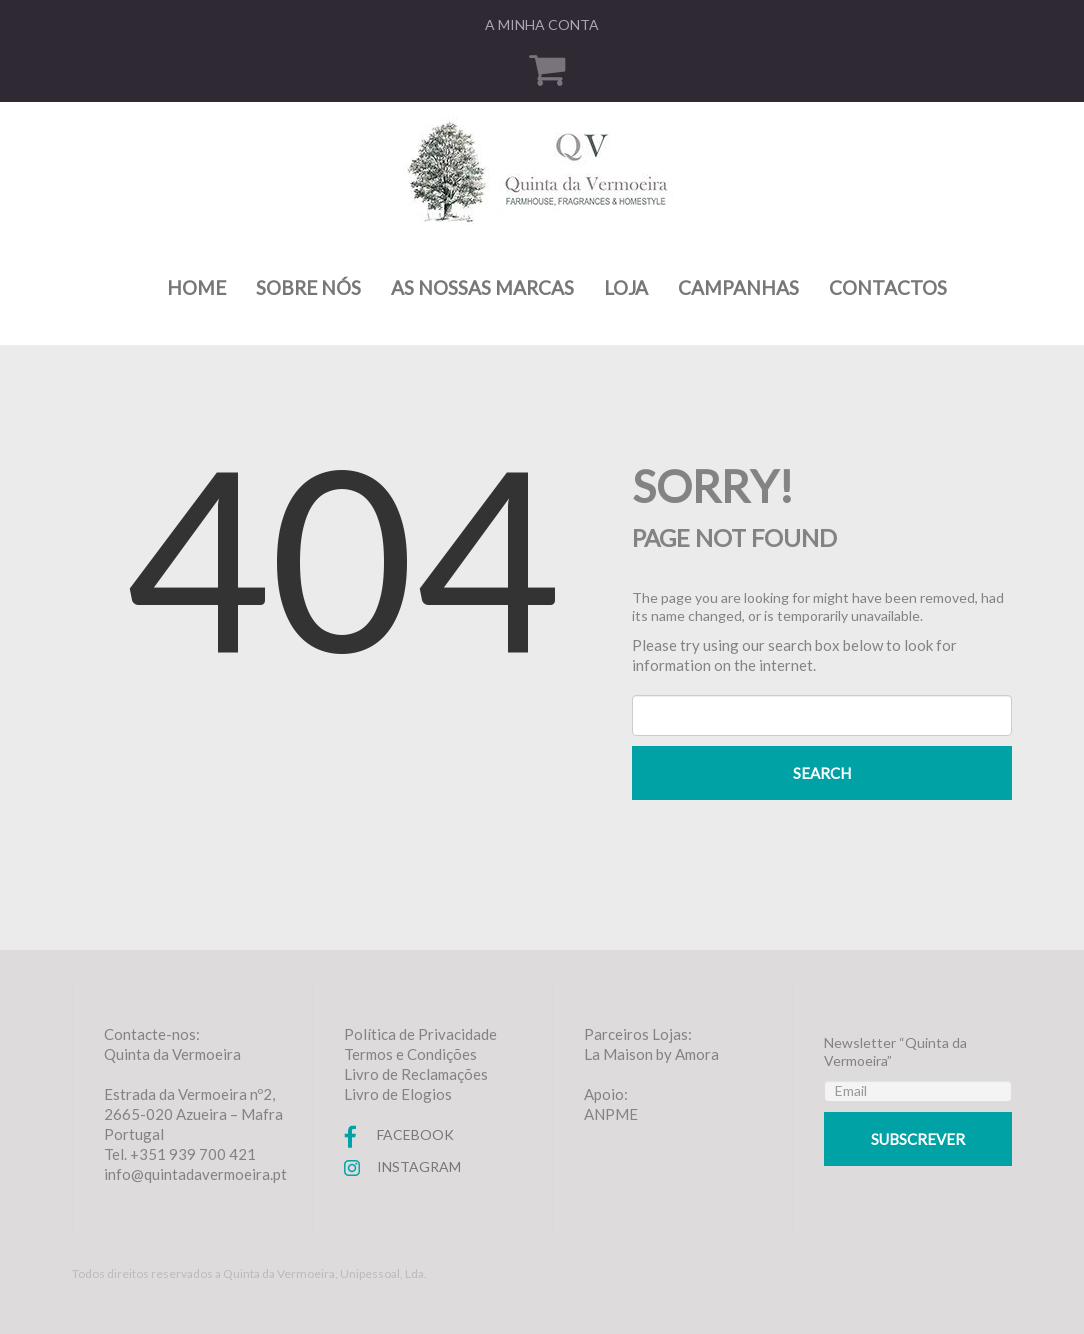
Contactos (888, 288)
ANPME (611, 1114)
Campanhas (738, 288)
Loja (626, 288)
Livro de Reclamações (416, 1074)
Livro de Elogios (398, 1094)
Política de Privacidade (420, 1034)
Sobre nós (308, 288)
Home (196, 288)
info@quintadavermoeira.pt (195, 1174)
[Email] (918, 1091)
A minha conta (542, 24)
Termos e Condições (410, 1054)
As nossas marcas (482, 288)
